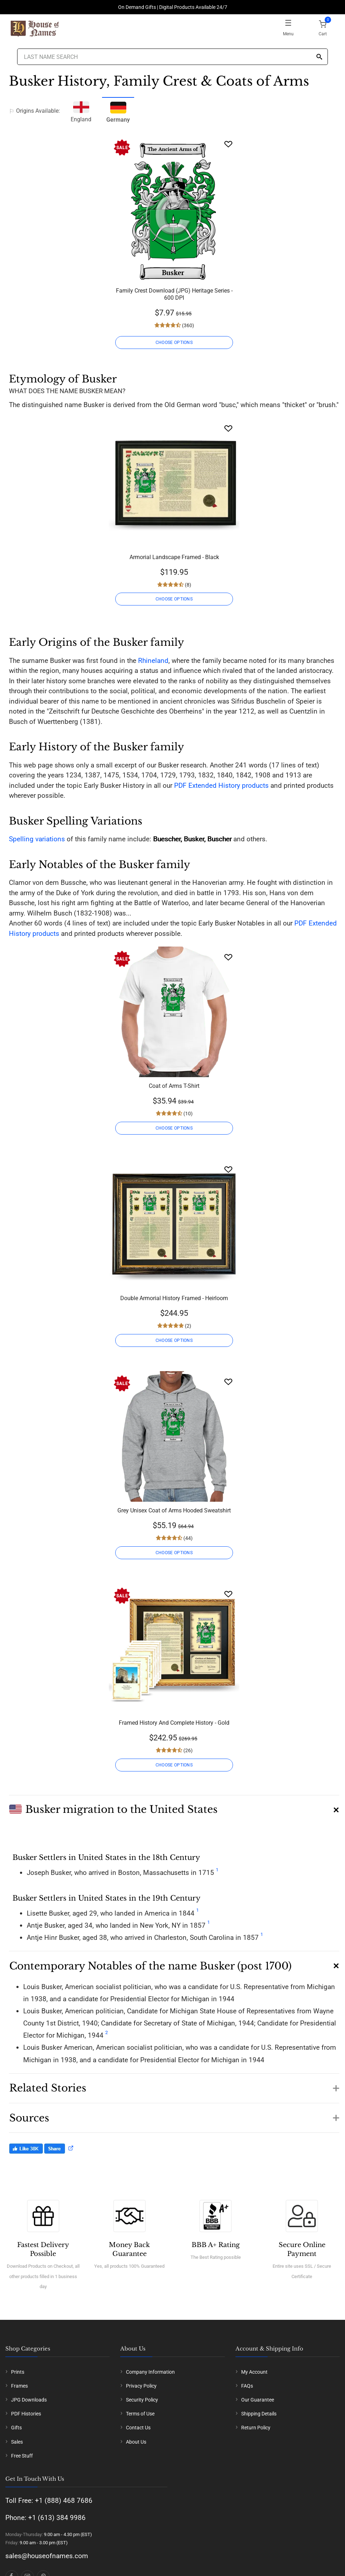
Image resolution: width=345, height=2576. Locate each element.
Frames (19, 2386)
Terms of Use (140, 2414)
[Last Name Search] (172, 57)
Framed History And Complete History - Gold (174, 1722)
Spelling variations (37, 839)
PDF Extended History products (221, 785)
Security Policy (142, 2400)
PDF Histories (26, 2414)
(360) (187, 325)
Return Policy (255, 2427)
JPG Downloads (29, 2400)
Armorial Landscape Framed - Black (174, 557)
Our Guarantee (257, 2400)
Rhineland (153, 660)
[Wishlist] (228, 144)
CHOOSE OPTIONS (174, 342)
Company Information (150, 2372)
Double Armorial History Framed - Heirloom (174, 1298)
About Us (136, 2442)
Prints (17, 2372)
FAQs (247, 2386)
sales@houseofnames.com (46, 2556)
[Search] (319, 57)
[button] (174, 1806)
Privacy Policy (141, 2386)
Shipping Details (258, 2414)
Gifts (16, 2427)
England (81, 110)
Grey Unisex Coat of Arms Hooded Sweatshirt (174, 1510)
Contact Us (138, 2427)
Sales (17, 2442)
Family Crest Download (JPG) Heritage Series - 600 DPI (174, 294)
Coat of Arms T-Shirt (174, 1085)
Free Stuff (22, 2456)
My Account (254, 2372)
